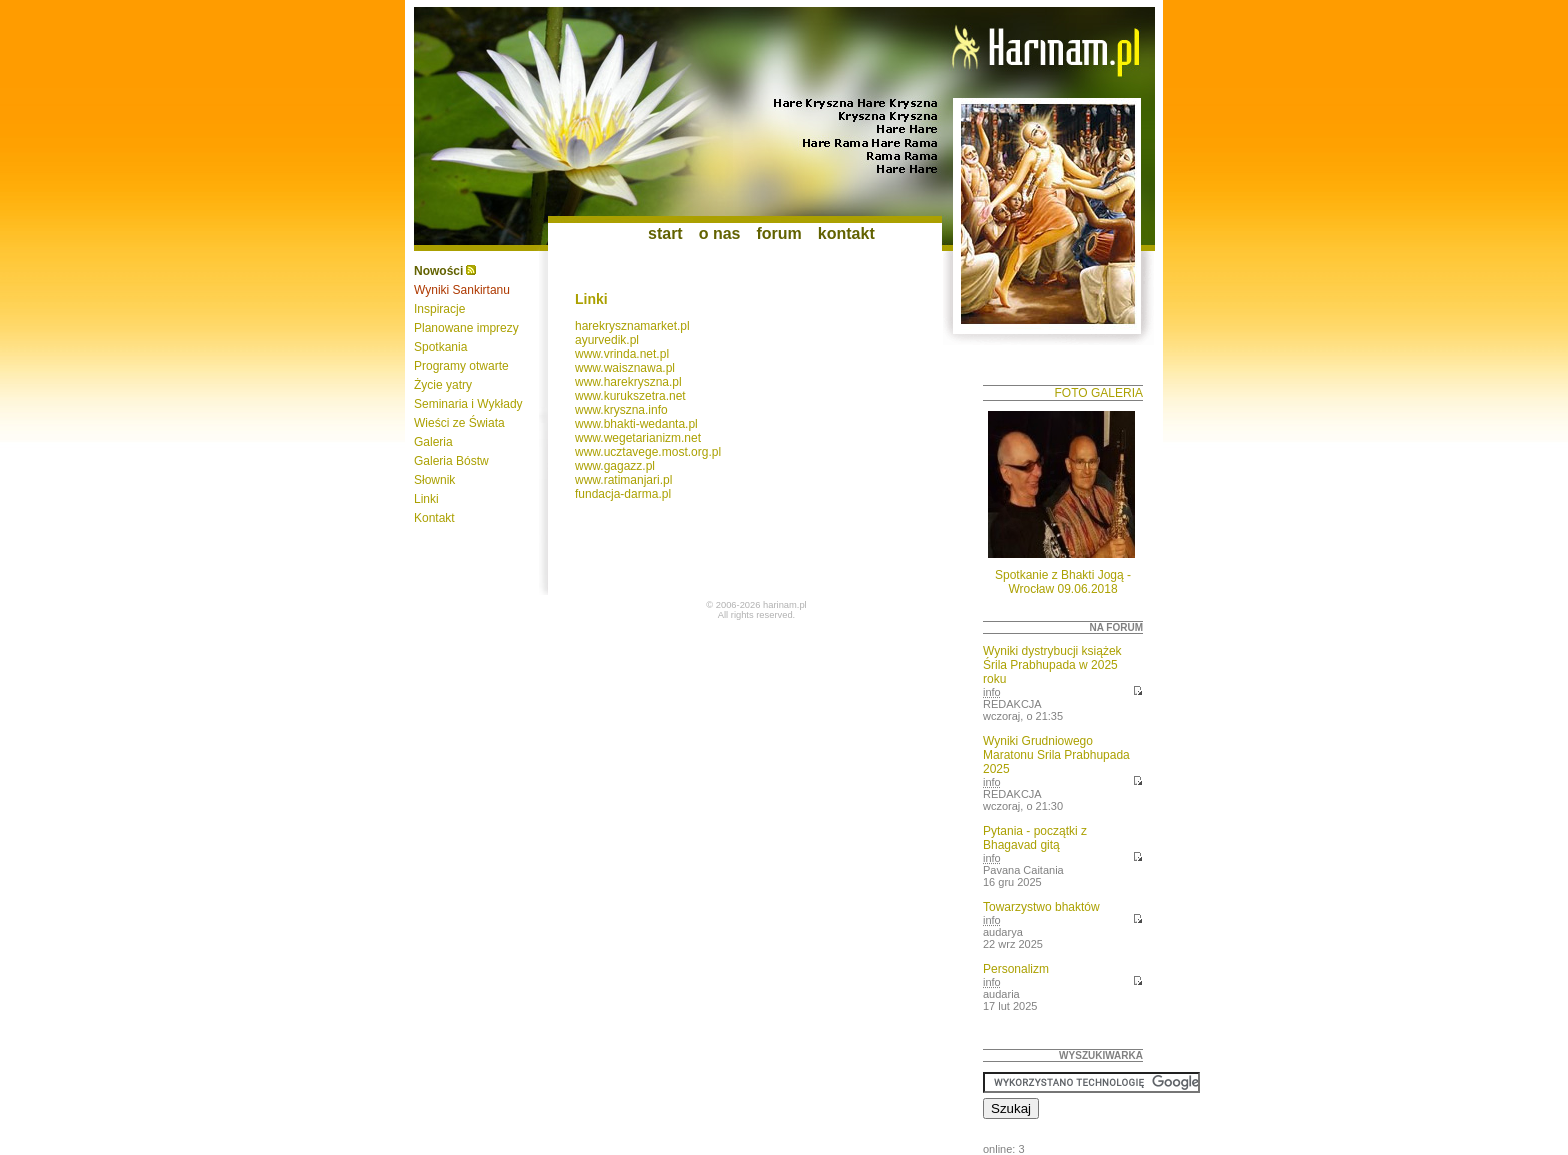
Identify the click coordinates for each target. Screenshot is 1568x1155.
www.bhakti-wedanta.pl (636, 424)
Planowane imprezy (466, 328)
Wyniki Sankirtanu (462, 290)
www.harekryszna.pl (628, 382)
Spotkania (440, 347)
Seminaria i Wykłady (468, 404)
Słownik (434, 480)
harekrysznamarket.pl (632, 326)
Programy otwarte (461, 366)
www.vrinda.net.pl (622, 354)
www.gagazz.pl (615, 466)
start (665, 233)
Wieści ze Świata (459, 423)
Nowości (438, 271)
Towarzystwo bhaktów (1041, 907)
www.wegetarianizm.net (638, 438)
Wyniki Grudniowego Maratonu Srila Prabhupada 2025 (1056, 755)
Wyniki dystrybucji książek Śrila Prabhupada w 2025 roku (1052, 665)
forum (778, 233)
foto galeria (1099, 393)
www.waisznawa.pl (625, 368)
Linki (426, 499)
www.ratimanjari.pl (623, 480)
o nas (720, 233)
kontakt (846, 233)
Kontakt (434, 518)
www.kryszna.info (621, 410)
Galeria (433, 442)
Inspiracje (439, 309)
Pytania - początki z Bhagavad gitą (1035, 838)
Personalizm (1016, 969)
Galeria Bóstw (451, 461)
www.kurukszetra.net (630, 396)
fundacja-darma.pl (623, 494)
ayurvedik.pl (607, 340)
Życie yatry (443, 385)
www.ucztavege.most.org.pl (648, 452)
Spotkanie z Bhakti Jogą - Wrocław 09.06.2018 (1063, 582)
